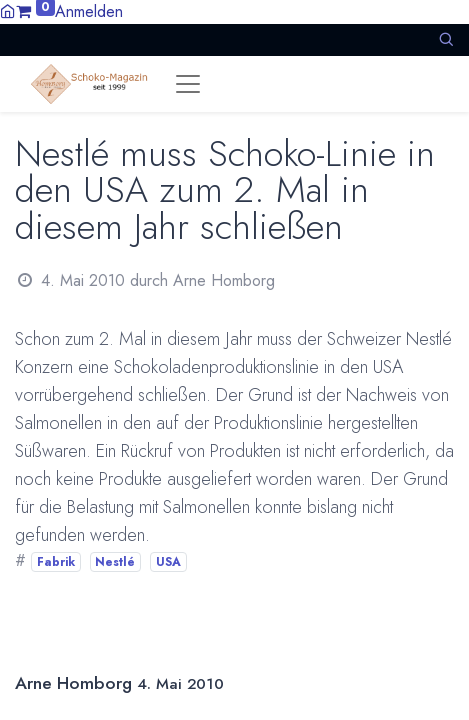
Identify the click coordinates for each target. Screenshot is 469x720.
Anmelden (89, 11)
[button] (446, 39)
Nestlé (115, 562)
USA (168, 562)
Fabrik (56, 562)
